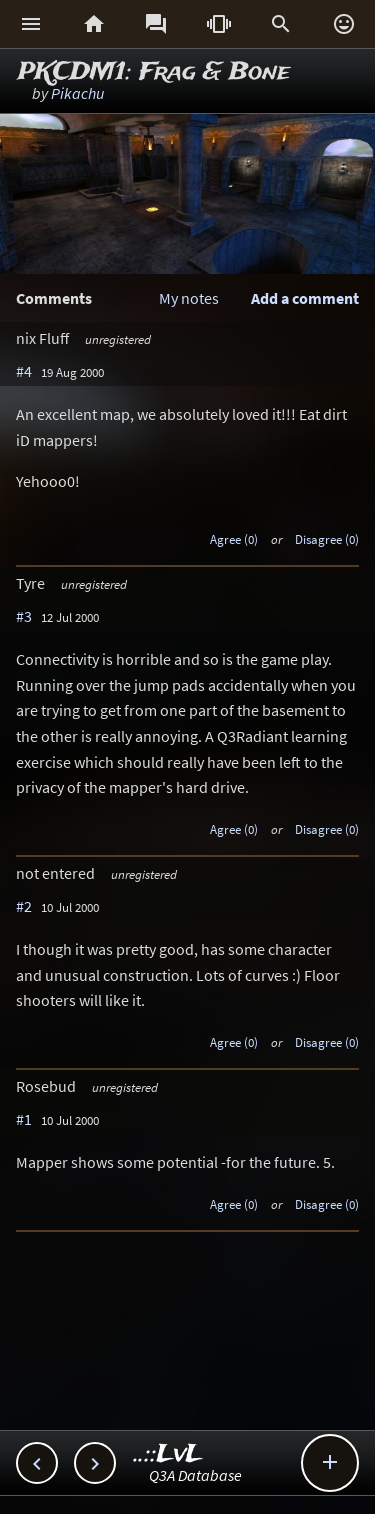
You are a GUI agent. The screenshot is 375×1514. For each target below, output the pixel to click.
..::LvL (168, 1454)
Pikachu (77, 93)
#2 (24, 906)
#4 (24, 371)
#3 (24, 616)
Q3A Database (195, 1475)
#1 (24, 1119)
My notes (189, 298)
